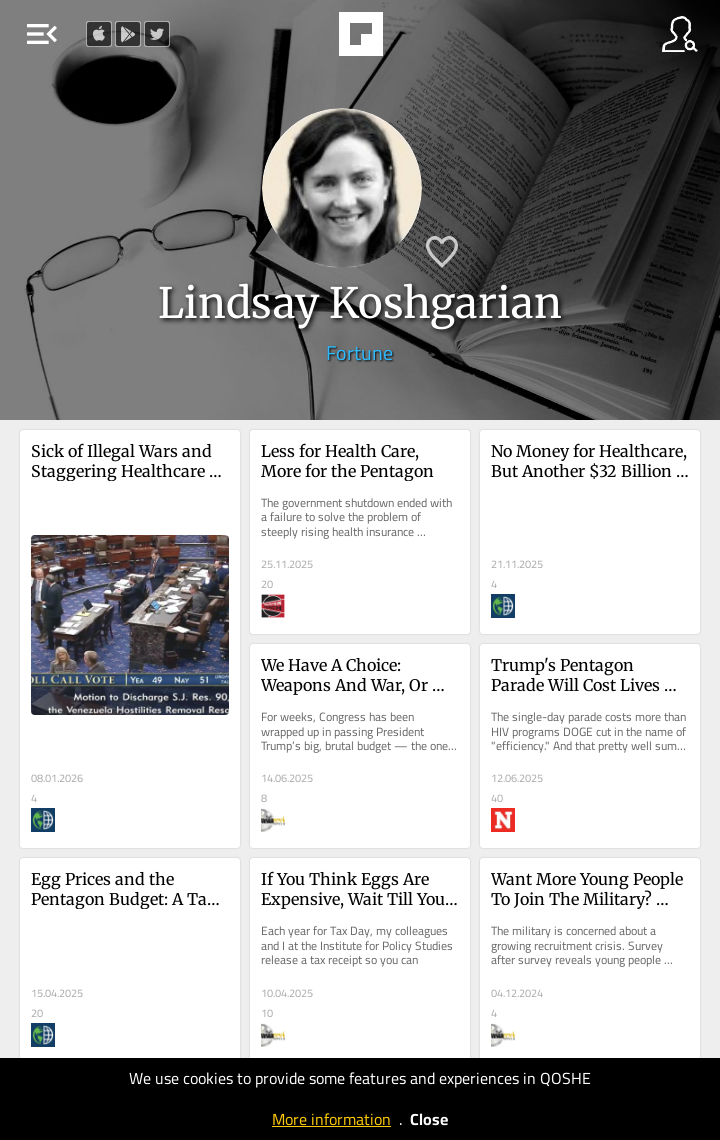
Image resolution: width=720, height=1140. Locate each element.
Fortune (359, 352)
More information (331, 1119)
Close (429, 1119)
